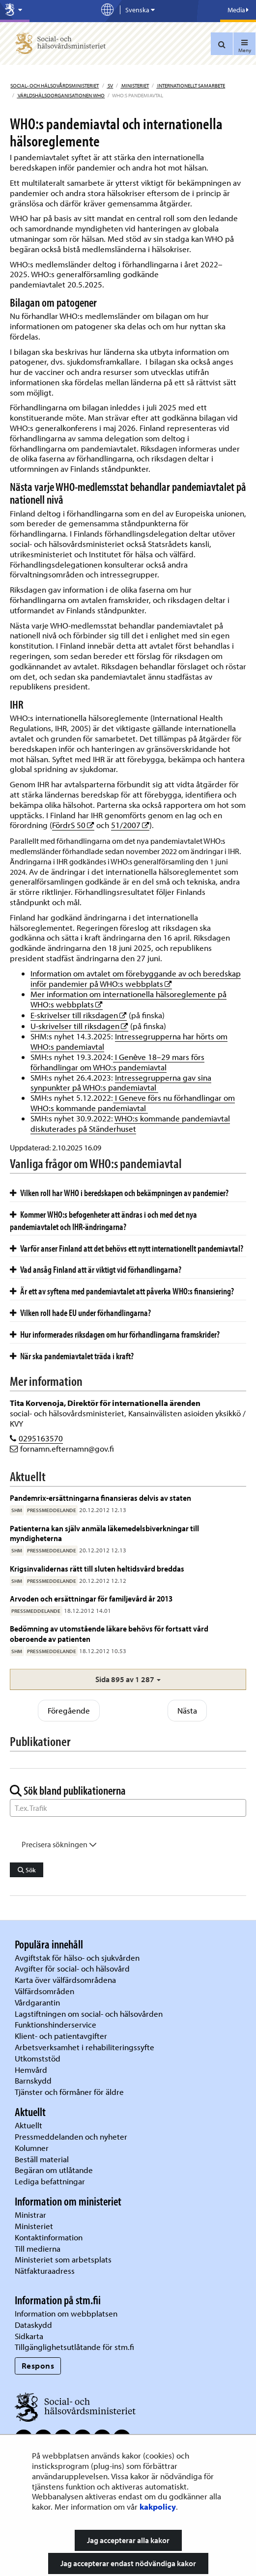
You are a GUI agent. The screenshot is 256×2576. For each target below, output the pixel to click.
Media (238, 9)
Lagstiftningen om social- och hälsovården (89, 2013)
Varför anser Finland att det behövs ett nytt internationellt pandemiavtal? (126, 1248)
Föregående (69, 1710)
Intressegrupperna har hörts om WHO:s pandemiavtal (129, 1041)
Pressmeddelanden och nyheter (71, 2136)
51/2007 (130, 825)
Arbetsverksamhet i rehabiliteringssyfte (85, 2047)
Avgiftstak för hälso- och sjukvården (77, 1957)
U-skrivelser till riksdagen (79, 1026)
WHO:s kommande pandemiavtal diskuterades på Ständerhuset (130, 1123)
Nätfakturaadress (45, 2270)
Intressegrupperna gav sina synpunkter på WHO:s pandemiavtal (120, 1082)
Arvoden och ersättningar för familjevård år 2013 (91, 1598)
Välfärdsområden (44, 1991)
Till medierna (37, 2248)
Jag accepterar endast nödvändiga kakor (128, 2563)
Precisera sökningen (59, 1844)
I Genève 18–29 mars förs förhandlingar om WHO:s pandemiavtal (117, 1062)
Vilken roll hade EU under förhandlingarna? (80, 1312)
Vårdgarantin (37, 2002)
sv (110, 85)
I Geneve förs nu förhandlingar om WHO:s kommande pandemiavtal (132, 1102)
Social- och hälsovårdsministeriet (54, 85)
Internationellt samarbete (190, 85)
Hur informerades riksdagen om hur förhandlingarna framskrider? (115, 1334)
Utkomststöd (37, 2058)
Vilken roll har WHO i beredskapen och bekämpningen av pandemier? (119, 1193)
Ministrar (30, 2214)
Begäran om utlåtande (54, 2170)
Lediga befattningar (50, 2181)
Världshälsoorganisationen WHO (61, 95)
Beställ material (42, 2159)
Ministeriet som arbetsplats (63, 2259)
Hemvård (31, 2069)
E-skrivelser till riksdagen (78, 1015)
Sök (27, 1870)
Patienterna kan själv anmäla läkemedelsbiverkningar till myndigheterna (104, 1533)
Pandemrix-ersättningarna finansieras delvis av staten (100, 1497)
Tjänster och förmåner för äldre (69, 2092)
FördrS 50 (73, 825)
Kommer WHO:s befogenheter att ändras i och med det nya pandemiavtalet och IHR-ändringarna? (103, 1220)
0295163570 (41, 1438)
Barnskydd (33, 2080)
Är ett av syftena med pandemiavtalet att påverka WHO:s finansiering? (122, 1291)
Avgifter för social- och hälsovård (72, 1968)
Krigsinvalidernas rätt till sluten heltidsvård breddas (97, 1568)
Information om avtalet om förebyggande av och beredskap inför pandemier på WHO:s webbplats (135, 978)
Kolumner (32, 2148)
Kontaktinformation (49, 2237)
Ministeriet (134, 85)
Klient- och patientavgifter (61, 2036)
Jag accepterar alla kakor (128, 2540)
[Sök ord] (128, 1808)
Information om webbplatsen (66, 2313)
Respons (38, 2365)
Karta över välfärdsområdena (65, 1980)
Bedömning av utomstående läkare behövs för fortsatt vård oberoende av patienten (109, 1633)
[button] (128, 1679)
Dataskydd (33, 2324)
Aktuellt (28, 2125)
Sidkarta (29, 2336)
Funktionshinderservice (55, 2024)
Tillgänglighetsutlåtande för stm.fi (74, 2347)
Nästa (187, 1710)
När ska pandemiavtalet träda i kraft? (72, 1356)
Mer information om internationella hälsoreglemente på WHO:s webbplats (128, 999)
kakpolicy (158, 2506)
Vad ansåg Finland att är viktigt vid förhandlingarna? (95, 1269)
